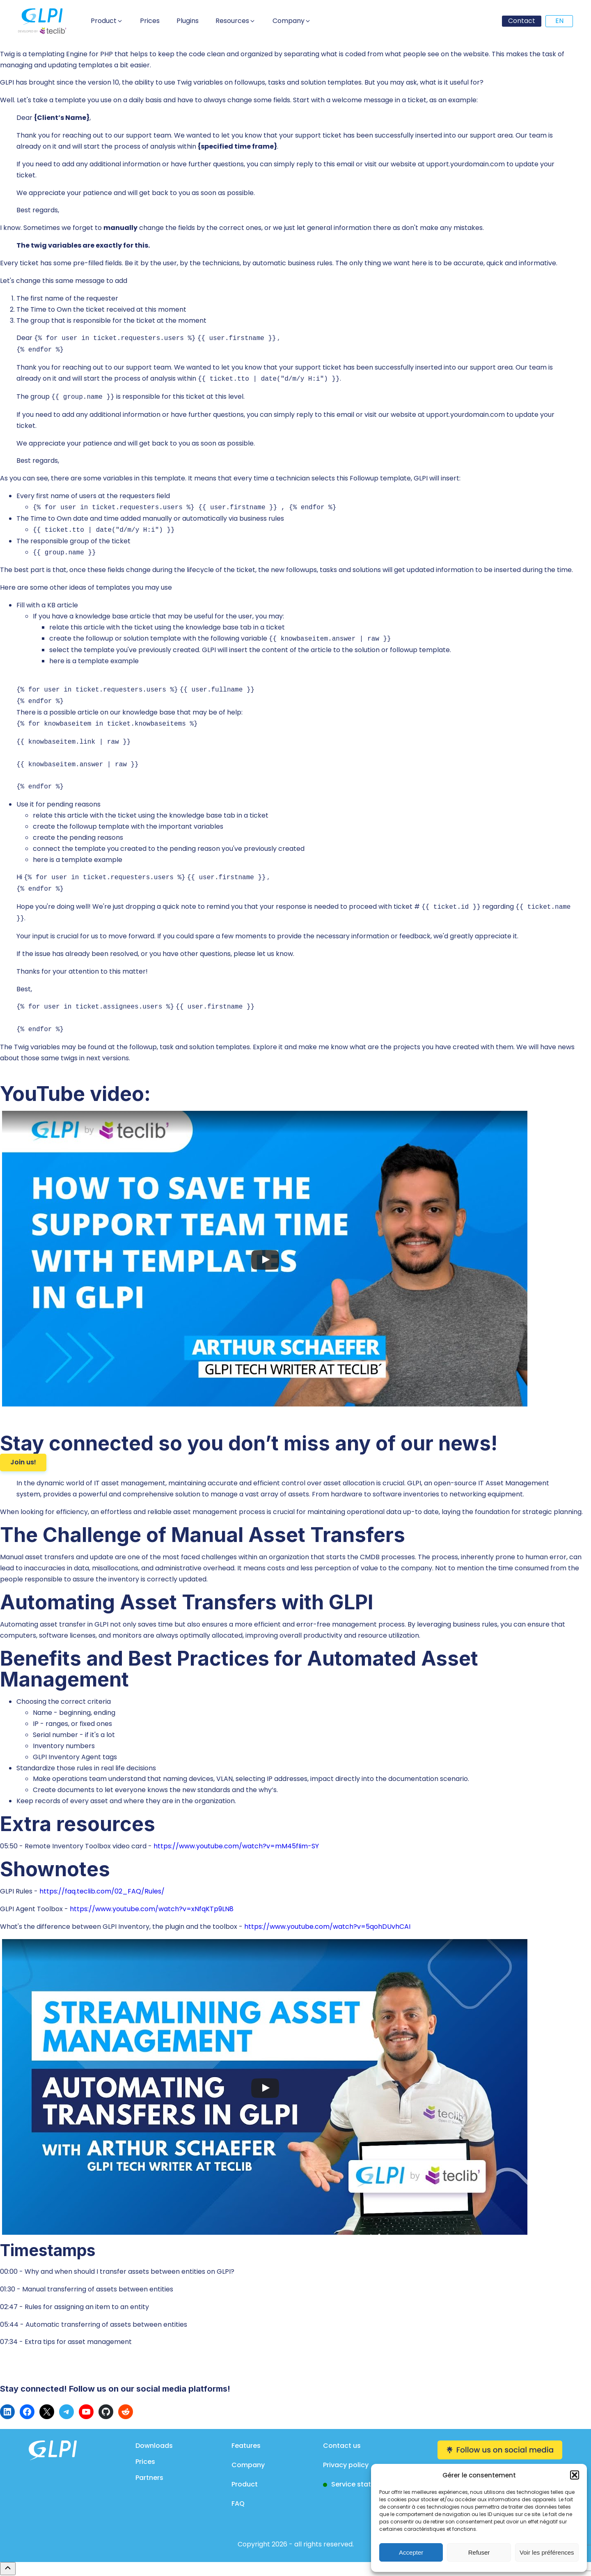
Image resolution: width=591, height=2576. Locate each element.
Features (246, 2445)
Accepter (411, 2552)
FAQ (238, 2503)
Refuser (479, 2552)
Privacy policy (346, 2465)
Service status (355, 2484)
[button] (574, 2475)
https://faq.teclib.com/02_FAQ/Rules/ (102, 1891)
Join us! (23, 1462)
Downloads (154, 2445)
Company (248, 2465)
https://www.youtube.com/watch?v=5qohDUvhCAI (327, 1926)
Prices (145, 2461)
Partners (149, 2477)
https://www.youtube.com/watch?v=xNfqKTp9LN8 (152, 1909)
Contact (521, 20)
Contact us (342, 2445)
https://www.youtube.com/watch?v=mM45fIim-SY (236, 1846)
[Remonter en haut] (8, 2568)
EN (559, 20)
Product (244, 2484)
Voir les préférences (547, 2552)
